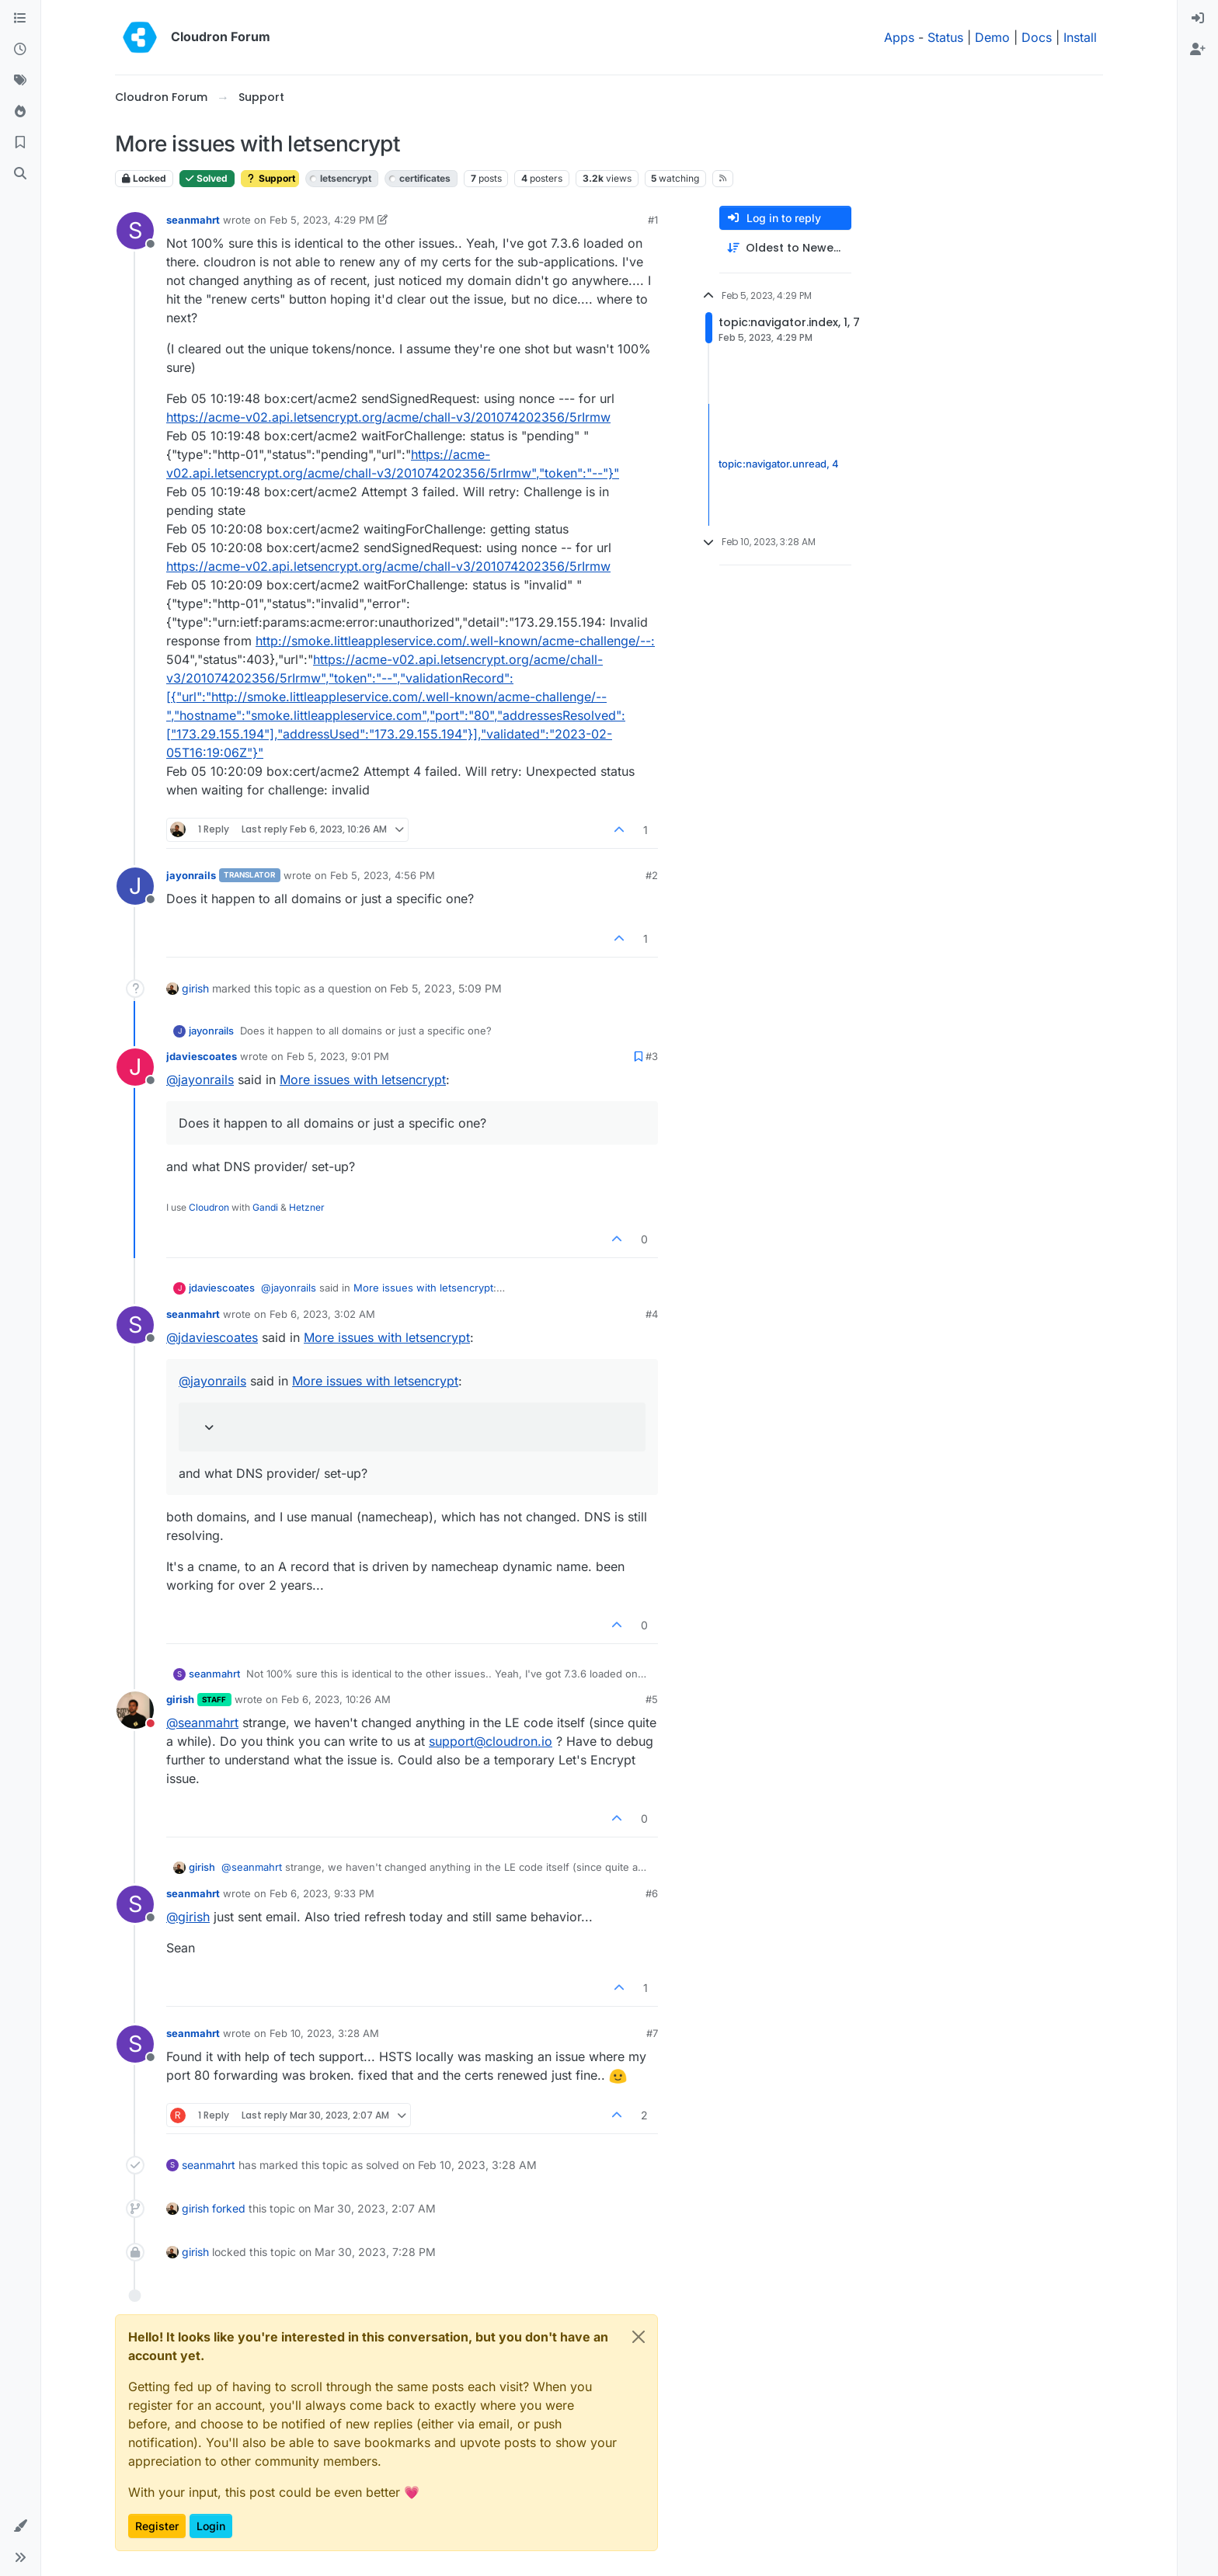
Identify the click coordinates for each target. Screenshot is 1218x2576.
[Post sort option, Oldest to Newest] (785, 248)
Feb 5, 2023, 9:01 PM (338, 1056)
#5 (652, 1699)
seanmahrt (193, 220)
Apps (899, 37)
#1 (653, 220)
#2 (652, 875)
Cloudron (209, 1207)
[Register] (1198, 49)
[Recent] (20, 49)
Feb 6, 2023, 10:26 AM (336, 1699)
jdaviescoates (201, 1056)
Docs (1036, 37)
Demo (992, 37)
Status (945, 37)
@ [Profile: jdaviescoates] (212, 1337)
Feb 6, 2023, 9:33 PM (322, 1893)
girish (195, 988)
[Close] (638, 2337)
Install (1080, 37)
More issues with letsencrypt (363, 1079)
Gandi (265, 1207)
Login (211, 2526)
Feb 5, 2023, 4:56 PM (382, 875)
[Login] (1198, 18)
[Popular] (20, 111)
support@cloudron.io (490, 1741)
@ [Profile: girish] (188, 1916)
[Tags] (20, 80)
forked (228, 2208)
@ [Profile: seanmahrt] (202, 1722)
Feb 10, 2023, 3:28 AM (324, 2033)
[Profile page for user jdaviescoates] (135, 1067)
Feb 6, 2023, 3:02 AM (322, 1314)
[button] (20, 2526)
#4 (652, 1314)
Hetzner (307, 1207)
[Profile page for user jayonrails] (135, 886)
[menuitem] (1198, 18)
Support (270, 178)
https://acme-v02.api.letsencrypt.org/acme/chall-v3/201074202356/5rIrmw (388, 417)
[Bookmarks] (20, 142)
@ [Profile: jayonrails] (200, 1079)
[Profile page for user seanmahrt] (135, 230)
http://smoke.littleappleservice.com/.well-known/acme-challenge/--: (455, 640)
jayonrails (191, 875)
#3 (652, 1056)
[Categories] (20, 18)
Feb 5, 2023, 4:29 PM (322, 220)
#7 (652, 2033)
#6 (652, 1893)
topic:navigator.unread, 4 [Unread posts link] (779, 464)
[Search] (20, 174)
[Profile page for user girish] (135, 1710)
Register (157, 2526)
